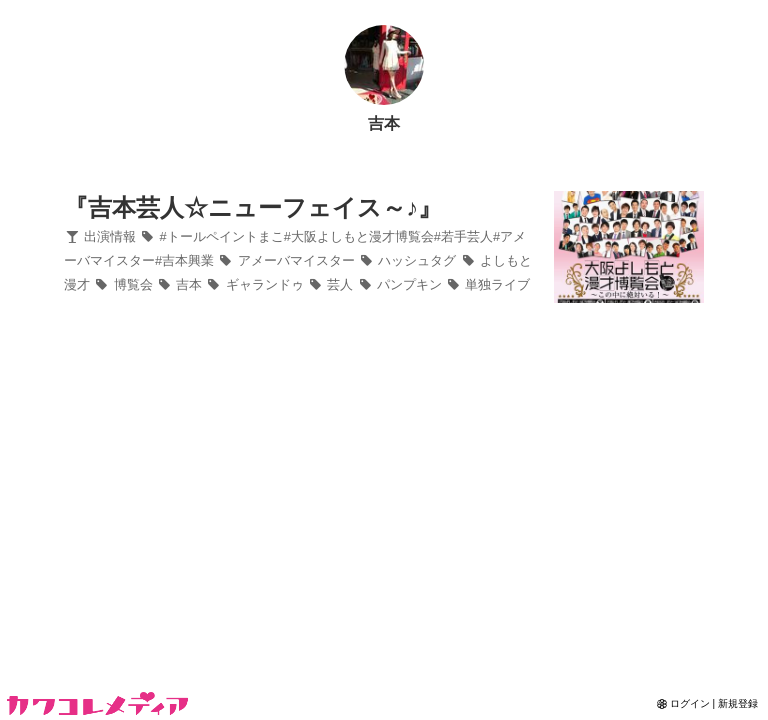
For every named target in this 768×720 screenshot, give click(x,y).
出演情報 (100, 236)
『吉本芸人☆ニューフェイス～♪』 (253, 207)
